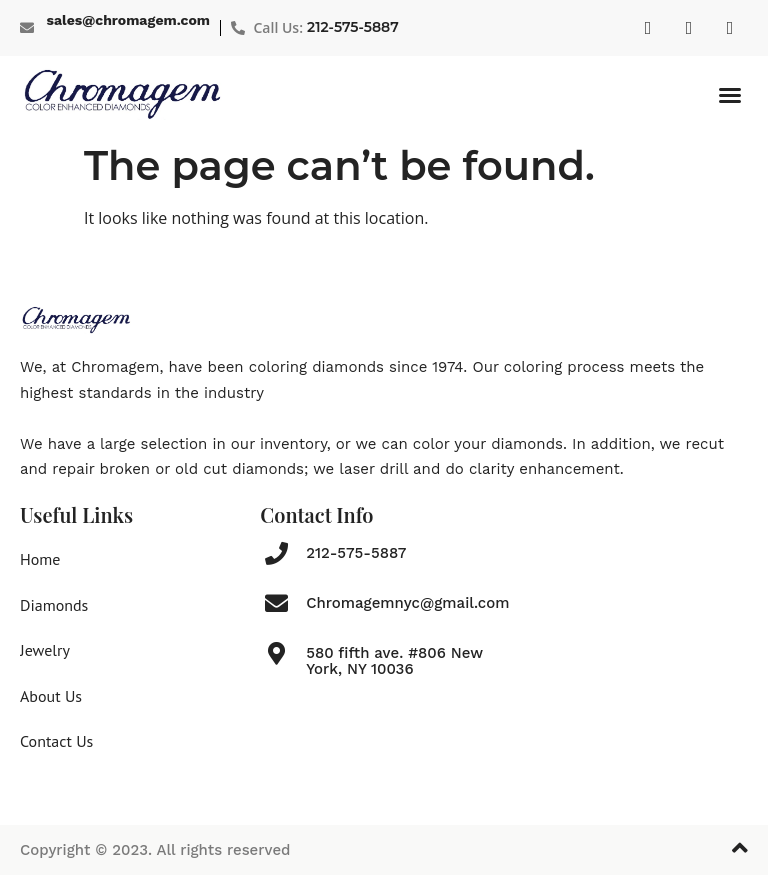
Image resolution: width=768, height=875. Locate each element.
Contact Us (56, 741)
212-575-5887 (353, 27)
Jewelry (45, 650)
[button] (730, 95)
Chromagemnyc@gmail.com (407, 603)
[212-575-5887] (276, 553)
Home (40, 559)
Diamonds (54, 605)
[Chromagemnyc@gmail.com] (276, 603)
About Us (51, 696)
